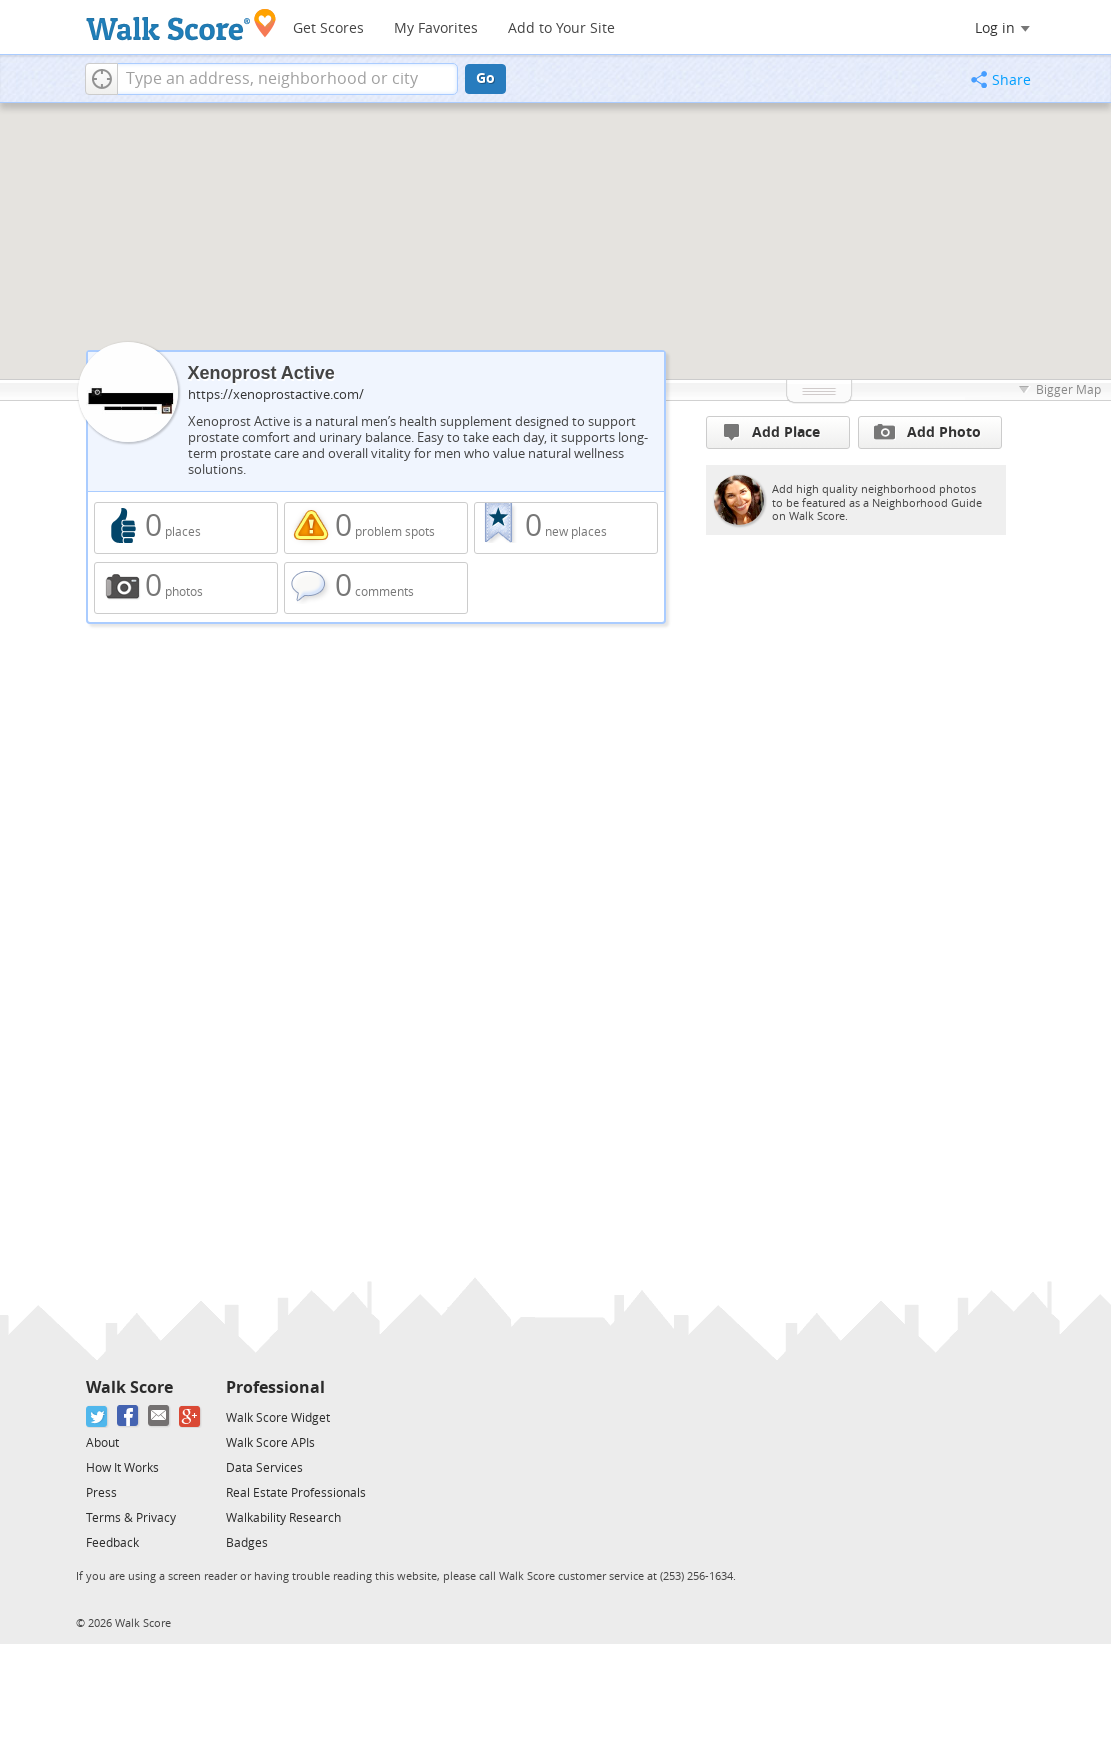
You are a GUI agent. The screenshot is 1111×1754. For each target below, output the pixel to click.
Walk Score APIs (270, 1443)
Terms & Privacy (131, 1518)
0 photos (186, 588)
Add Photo (927, 432)
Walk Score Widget (278, 1418)
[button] (101, 79)
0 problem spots (376, 528)
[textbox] (287, 79)
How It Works (122, 1468)
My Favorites (436, 28)
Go (485, 78)
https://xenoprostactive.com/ (276, 394)
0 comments (376, 588)
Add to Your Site (561, 28)
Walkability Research (283, 1518)
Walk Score (129, 1387)
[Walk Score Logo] (181, 24)
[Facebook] (128, 1416)
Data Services (264, 1468)
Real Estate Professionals (296, 1493)
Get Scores (328, 28)
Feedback (112, 1543)
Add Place (772, 432)
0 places (186, 528)
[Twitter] (97, 1416)
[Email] (159, 1416)
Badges (247, 1543)
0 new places (566, 528)
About (102, 1443)
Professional (275, 1387)
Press (101, 1493)
